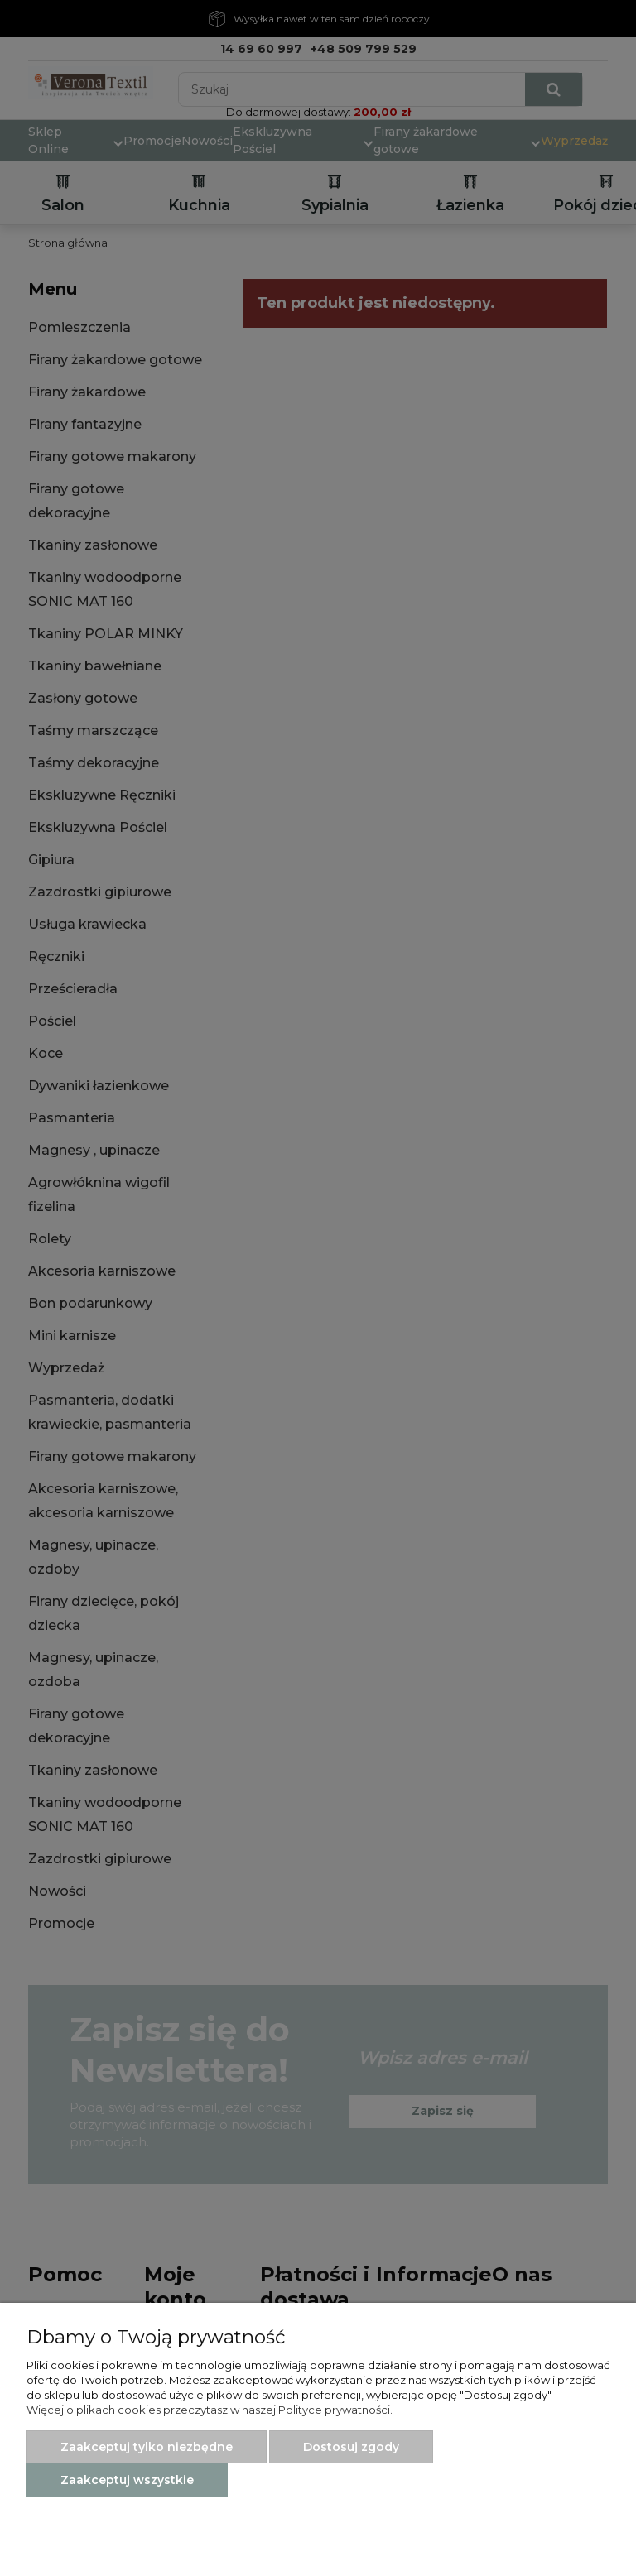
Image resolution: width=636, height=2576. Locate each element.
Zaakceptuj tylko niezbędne (146, 2446)
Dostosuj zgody (351, 2446)
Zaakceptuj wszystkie (127, 2480)
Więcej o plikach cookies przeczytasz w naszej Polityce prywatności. (209, 2409)
